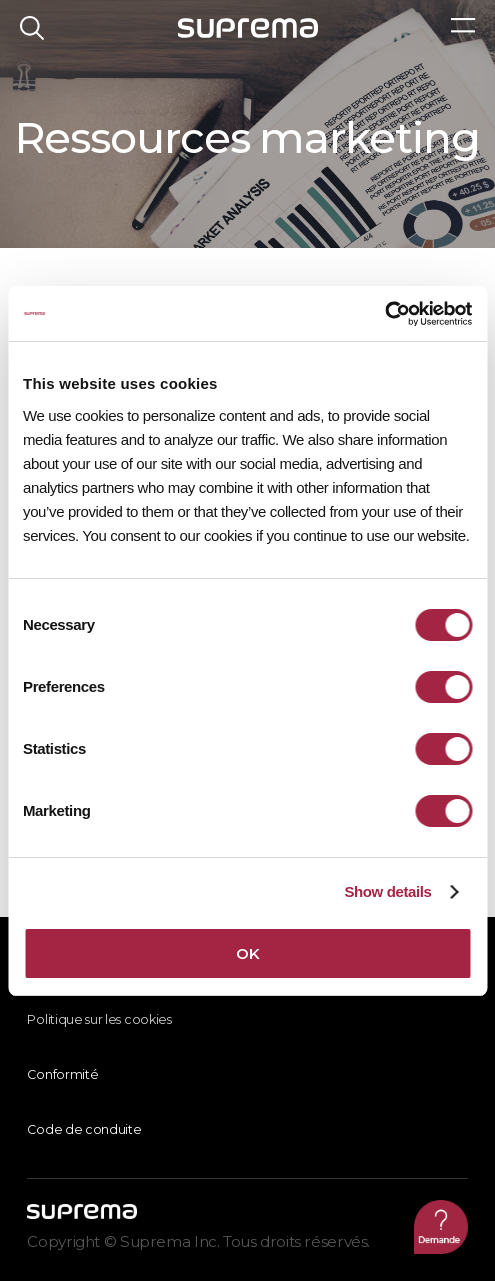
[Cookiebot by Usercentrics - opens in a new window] (384, 314)
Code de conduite (84, 1129)
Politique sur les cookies (99, 1019)
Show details (387, 891)
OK (247, 953)
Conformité (62, 1074)
